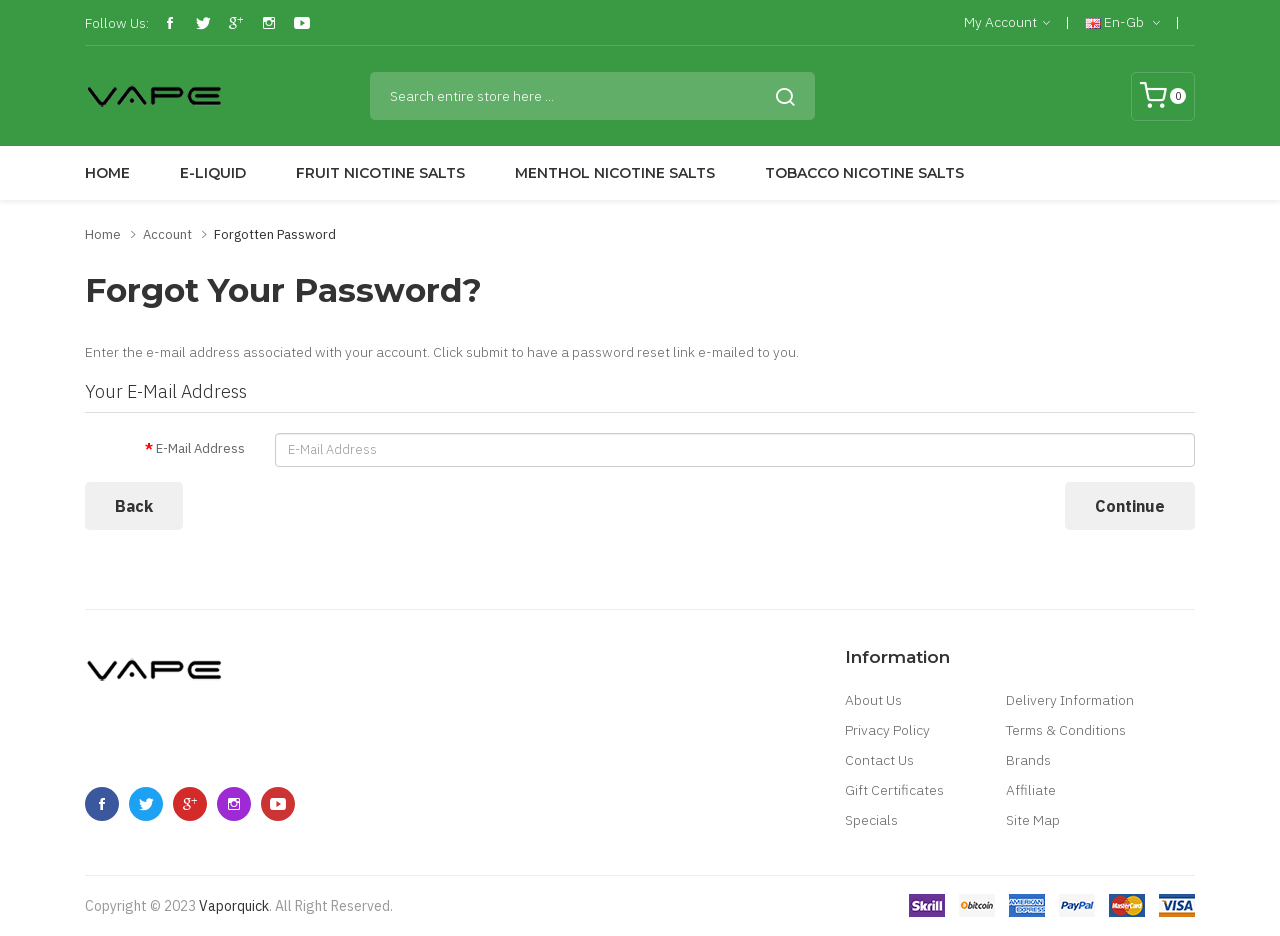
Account (167, 234)
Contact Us (879, 760)
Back (134, 506)
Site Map (1033, 820)
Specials (871, 820)
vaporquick (234, 906)
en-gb (1122, 23)
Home (103, 234)
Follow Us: (117, 23)
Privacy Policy (887, 730)
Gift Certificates (894, 790)
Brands (1028, 760)
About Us (873, 700)
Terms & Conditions (1066, 730)
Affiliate (1031, 790)
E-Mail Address (200, 448)
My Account (1007, 23)
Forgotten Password (275, 234)
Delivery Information (1070, 700)
